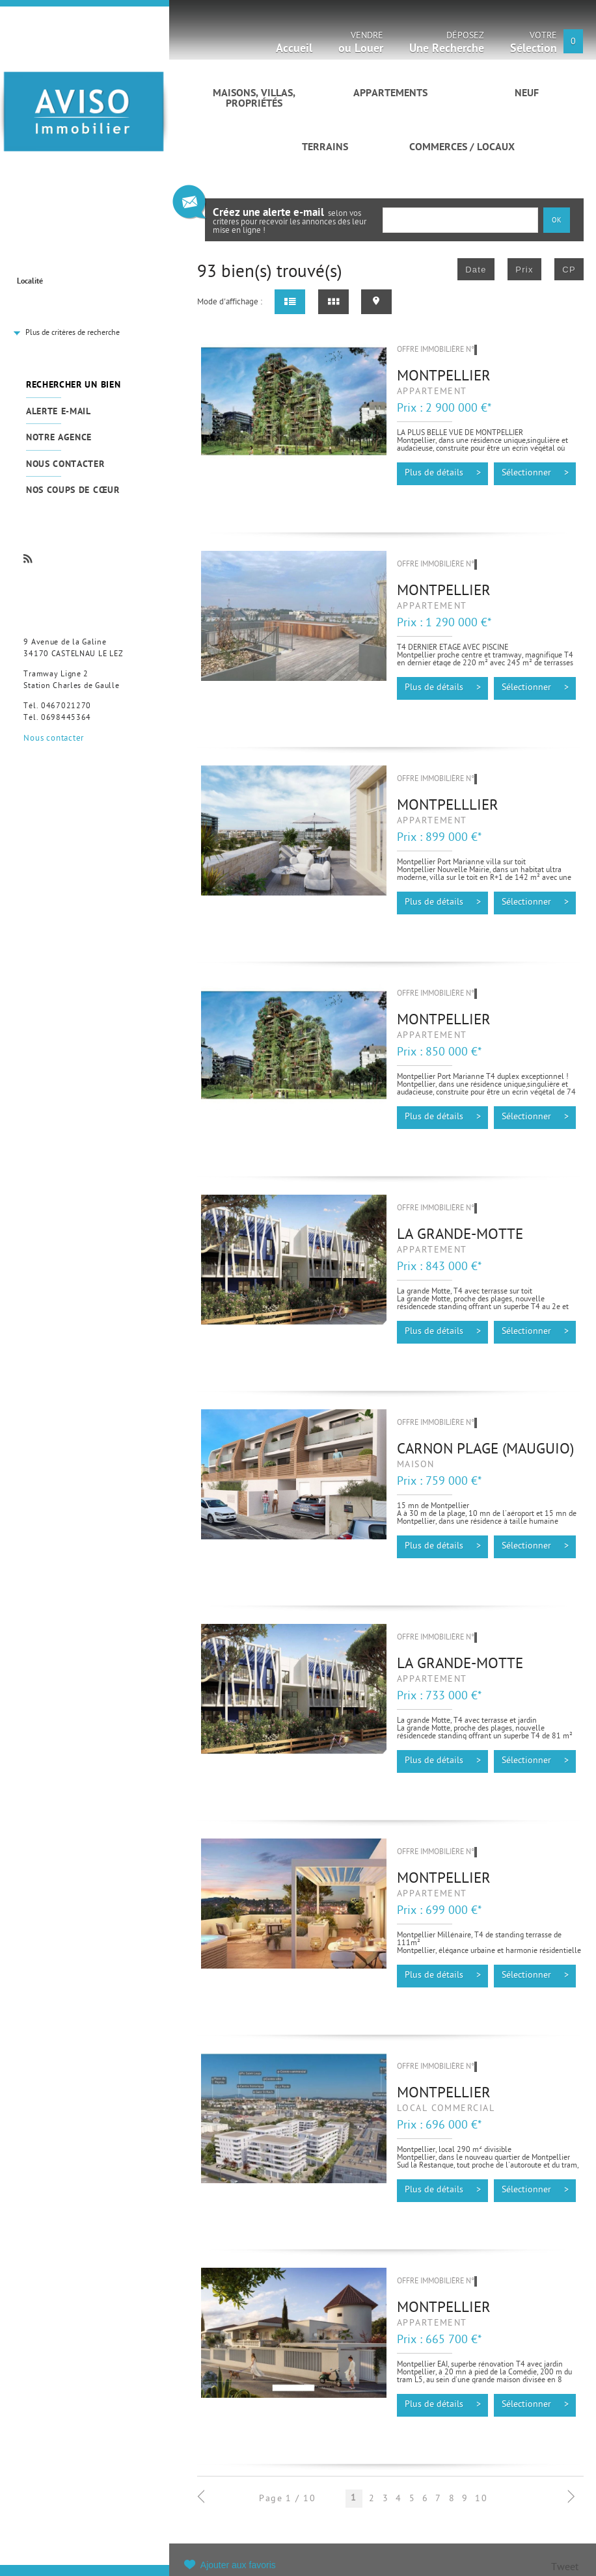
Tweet (564, 2568)
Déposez (446, 45)
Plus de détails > (443, 473)
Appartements (390, 93)
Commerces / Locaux (462, 147)
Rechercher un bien (73, 385)
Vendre (360, 45)
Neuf (527, 93)
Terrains (325, 147)
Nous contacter (65, 464)
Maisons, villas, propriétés (254, 99)
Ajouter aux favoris (238, 2565)
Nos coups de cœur (73, 490)
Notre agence (59, 438)
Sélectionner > (535, 473)
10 (481, 2499)
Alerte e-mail (58, 412)
